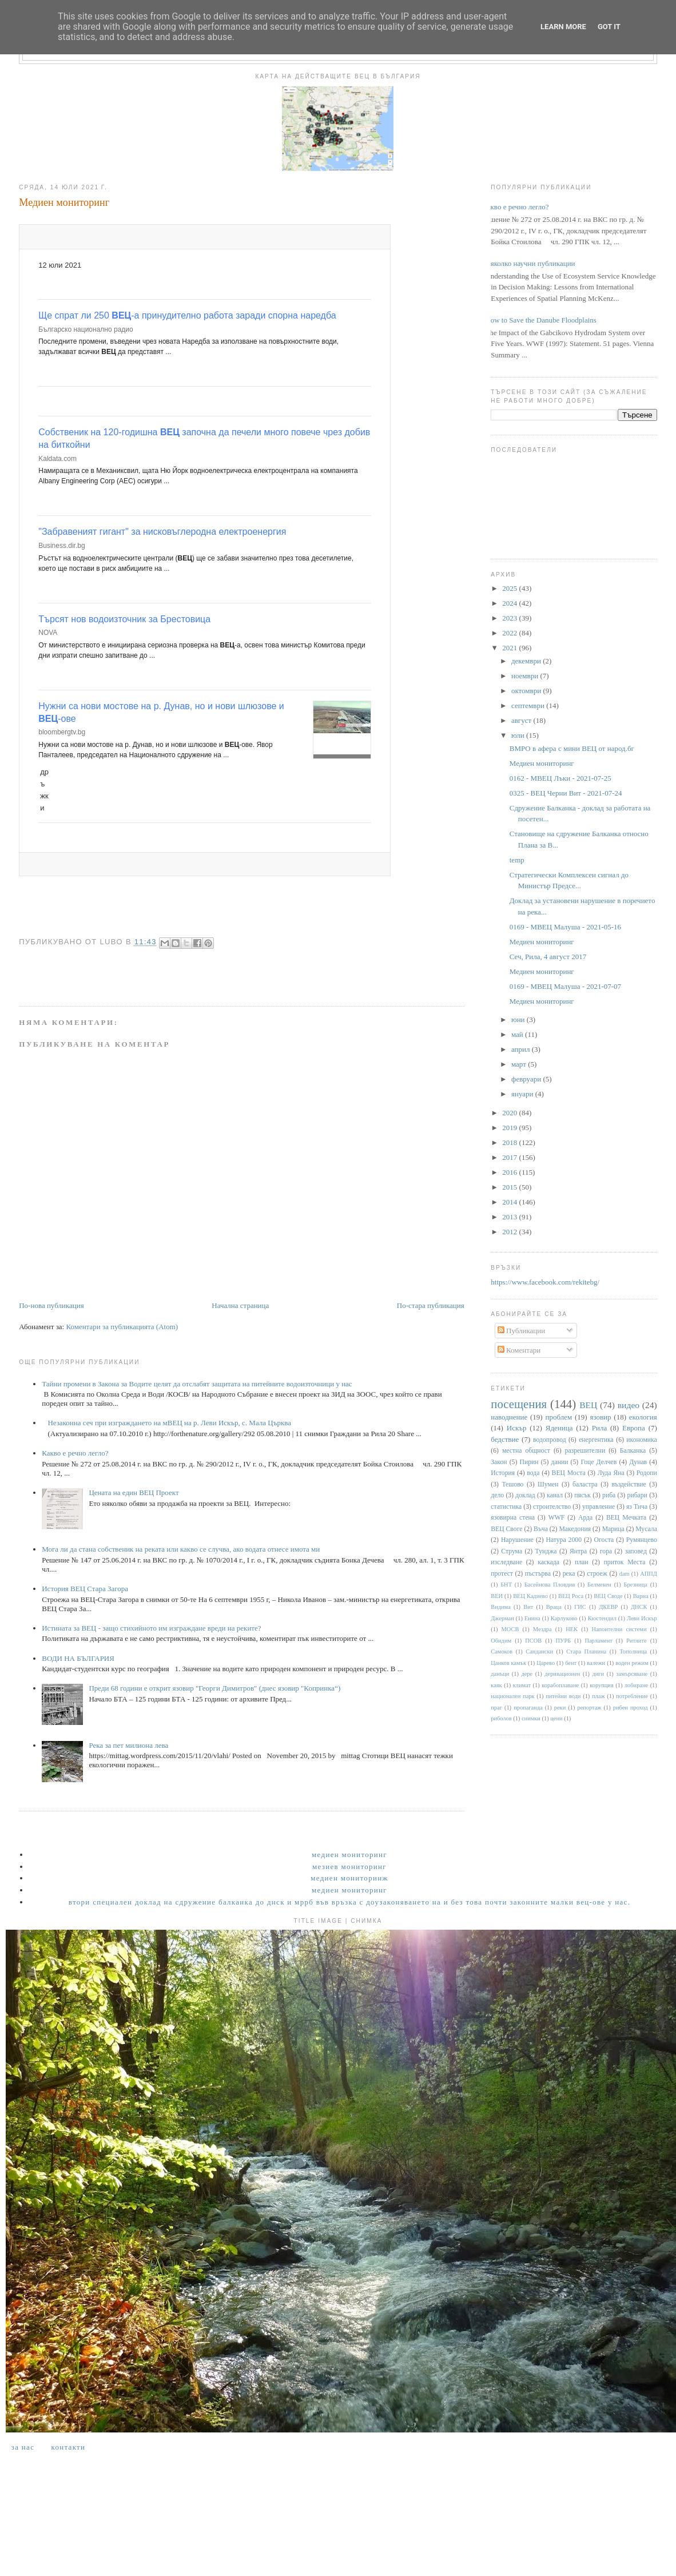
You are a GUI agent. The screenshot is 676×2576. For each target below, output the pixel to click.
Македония (575, 1529)
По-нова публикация (51, 1305)
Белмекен (599, 1584)
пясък (582, 1495)
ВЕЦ (588, 1405)
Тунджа (546, 1551)
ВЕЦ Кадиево (530, 1596)
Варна (641, 1596)
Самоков (501, 1651)
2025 (510, 588)
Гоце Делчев (598, 1462)
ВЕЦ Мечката (626, 1517)
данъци (500, 1674)
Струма (511, 1551)
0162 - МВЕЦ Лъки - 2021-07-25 (560, 778)
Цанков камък (508, 1663)
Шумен (548, 1484)
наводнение (509, 1417)
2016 (510, 1172)
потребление (632, 1696)
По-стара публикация (430, 1305)
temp (517, 860)
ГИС (580, 1607)
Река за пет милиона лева (128, 1745)
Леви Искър (642, 1618)
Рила (599, 1428)
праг (496, 1707)
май (518, 1034)
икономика (641, 1440)
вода (533, 1473)
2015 (510, 1187)
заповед (636, 1551)
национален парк (512, 1696)
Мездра (542, 1629)
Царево (545, 1663)
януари (523, 1094)
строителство (552, 1506)
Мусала (646, 1529)
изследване (506, 1562)
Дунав (638, 1462)
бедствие (505, 1439)
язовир (600, 1417)
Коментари (519, 1350)
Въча (541, 1529)
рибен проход (630, 1707)
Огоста (604, 1540)
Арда (585, 1517)
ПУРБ (563, 1640)
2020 (510, 1112)
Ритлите (636, 1640)
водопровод (549, 1440)
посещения (519, 1403)
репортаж (589, 1707)
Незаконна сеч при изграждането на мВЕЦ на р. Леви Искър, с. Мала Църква (169, 1422)
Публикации (521, 1330)
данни (559, 1462)
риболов (501, 1718)
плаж (598, 1696)
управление (598, 1506)
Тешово (512, 1484)
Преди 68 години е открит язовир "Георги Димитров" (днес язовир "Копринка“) (214, 1688)
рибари (637, 1495)
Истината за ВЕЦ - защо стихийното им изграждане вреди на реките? (151, 1628)
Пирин (528, 1462)
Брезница (635, 1584)
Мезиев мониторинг (349, 1866)
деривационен (562, 1674)
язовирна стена (513, 1517)
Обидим (501, 1640)
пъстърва (538, 1573)
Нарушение (517, 1540)
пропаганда (528, 1707)
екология (643, 1417)
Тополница (633, 1651)
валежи (596, 1663)
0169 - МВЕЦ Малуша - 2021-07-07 (565, 986)
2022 (510, 633)
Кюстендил (602, 1618)
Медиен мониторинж (349, 1878)
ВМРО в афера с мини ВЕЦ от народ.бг (572, 748)
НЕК (572, 1629)
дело (497, 1495)
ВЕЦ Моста (569, 1473)
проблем (558, 1417)
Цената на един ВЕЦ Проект (133, 1492)
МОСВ (510, 1629)
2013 (510, 1217)
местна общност (526, 1450)
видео (628, 1405)
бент (570, 1663)
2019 (510, 1127)
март (519, 1064)
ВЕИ (497, 1596)
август (522, 720)
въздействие (628, 1484)
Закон (499, 1462)
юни (519, 1019)
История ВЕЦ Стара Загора (85, 1588)
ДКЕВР (608, 1607)
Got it (609, 26)
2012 (510, 1231)
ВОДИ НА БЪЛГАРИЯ (78, 1658)
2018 (510, 1142)
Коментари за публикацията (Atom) (122, 1326)
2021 (510, 647)
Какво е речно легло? (75, 1453)
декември (527, 661)
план (581, 1562)
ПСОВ (533, 1640)
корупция (601, 1685)
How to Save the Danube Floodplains (541, 320)
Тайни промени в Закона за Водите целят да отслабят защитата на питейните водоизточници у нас (197, 1384)
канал (555, 1495)
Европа (633, 1428)
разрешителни (585, 1450)
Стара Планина (586, 1651)
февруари (527, 1079)
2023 (510, 618)
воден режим (631, 1663)
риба (608, 1495)
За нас (22, 2447)
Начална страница (240, 1305)
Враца (554, 1607)
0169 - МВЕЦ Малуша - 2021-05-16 (565, 927)
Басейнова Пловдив (549, 1584)
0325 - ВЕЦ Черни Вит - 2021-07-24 (566, 793)
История (503, 1473)
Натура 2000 (564, 1540)
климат (522, 1685)
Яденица (559, 1428)
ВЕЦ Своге (506, 1529)
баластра (585, 1484)
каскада (548, 1562)
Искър (517, 1428)
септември (528, 705)
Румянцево (641, 1540)
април (521, 1049)
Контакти (68, 2447)
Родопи (647, 1473)
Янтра (578, 1551)
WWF (556, 1517)
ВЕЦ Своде (608, 1596)
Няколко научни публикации (530, 263)
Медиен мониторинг (542, 763)
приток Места (625, 1562)
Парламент (598, 1640)
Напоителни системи (618, 1629)
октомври (527, 690)
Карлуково (564, 1618)
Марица (613, 1529)
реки (560, 1707)
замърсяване (631, 1674)
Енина (532, 1618)
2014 (510, 1202)
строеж (597, 1573)
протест (502, 1573)
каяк (496, 1685)
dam (624, 1574)
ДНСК (639, 1607)
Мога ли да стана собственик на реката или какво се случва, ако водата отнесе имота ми (181, 1549)
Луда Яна (611, 1473)
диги (599, 1674)
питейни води (563, 1696)
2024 (510, 603)
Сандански (539, 1651)
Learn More (563, 26)
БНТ (506, 1584)
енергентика (596, 1440)
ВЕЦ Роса (570, 1596)
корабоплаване (560, 1685)
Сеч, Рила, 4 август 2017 (548, 956)
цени (556, 1718)
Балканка (633, 1450)
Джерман (502, 1618)
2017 (510, 1157)
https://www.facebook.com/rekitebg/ (545, 1282)
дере (526, 1674)
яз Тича (636, 1506)
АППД (648, 1574)
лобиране (636, 1685)
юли (518, 735)
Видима (500, 1607)
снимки (531, 1718)
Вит (528, 1607)
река (569, 1573)
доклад (525, 1495)
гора (606, 1551)
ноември (525, 675)
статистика (506, 1506)
